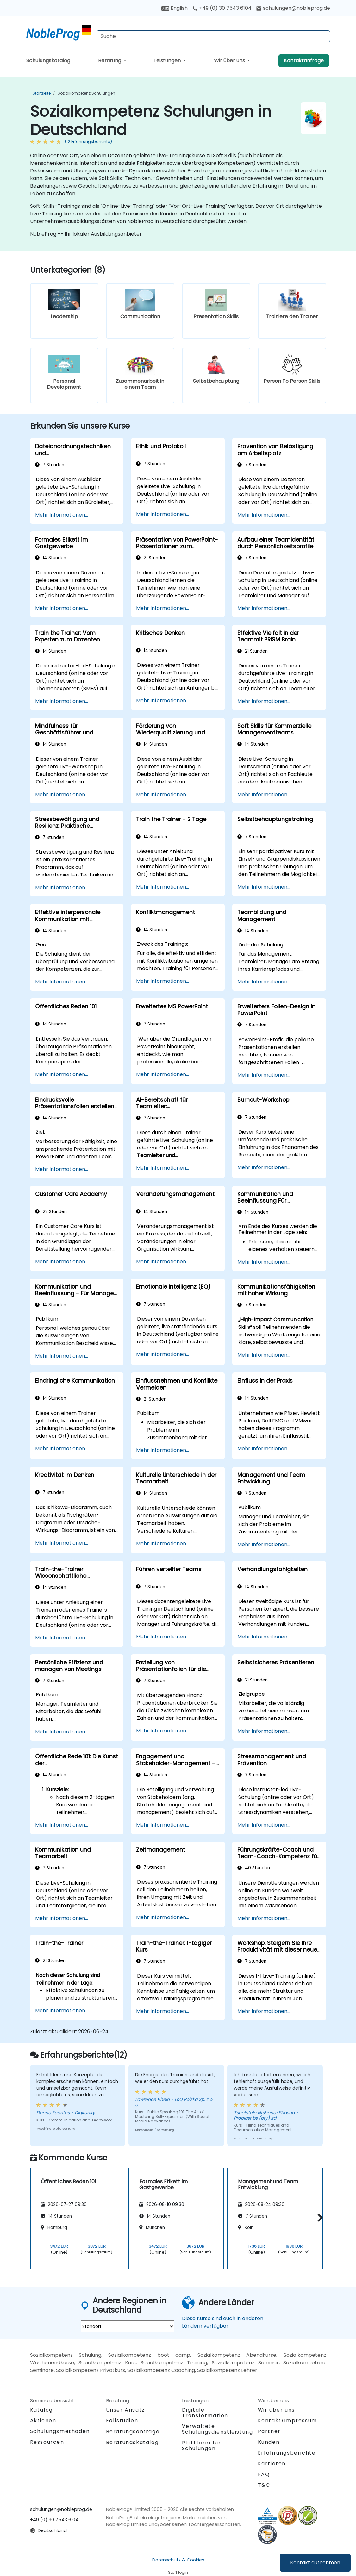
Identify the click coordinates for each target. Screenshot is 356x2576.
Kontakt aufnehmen (315, 2562)
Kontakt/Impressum (287, 2420)
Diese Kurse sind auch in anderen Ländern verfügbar (222, 2322)
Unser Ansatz (125, 2409)
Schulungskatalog (48, 60)
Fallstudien (122, 2420)
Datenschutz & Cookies (178, 2560)
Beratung (110, 60)
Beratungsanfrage (133, 2432)
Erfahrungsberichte (287, 2452)
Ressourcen (47, 2442)
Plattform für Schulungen (201, 2445)
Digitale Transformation (205, 2412)
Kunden (269, 2442)
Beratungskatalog (132, 2442)
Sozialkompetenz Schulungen (86, 93)
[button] (318, 2217)
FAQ (264, 2474)
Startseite (42, 93)
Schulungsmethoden (60, 2431)
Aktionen (43, 2420)
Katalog (41, 2409)
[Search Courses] (213, 36)
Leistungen (168, 60)
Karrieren (272, 2463)
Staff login (178, 2572)
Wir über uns (230, 60)
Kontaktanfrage (304, 60)
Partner (269, 2431)
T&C (264, 2485)
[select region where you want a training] (127, 2326)
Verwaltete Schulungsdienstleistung (217, 2429)
